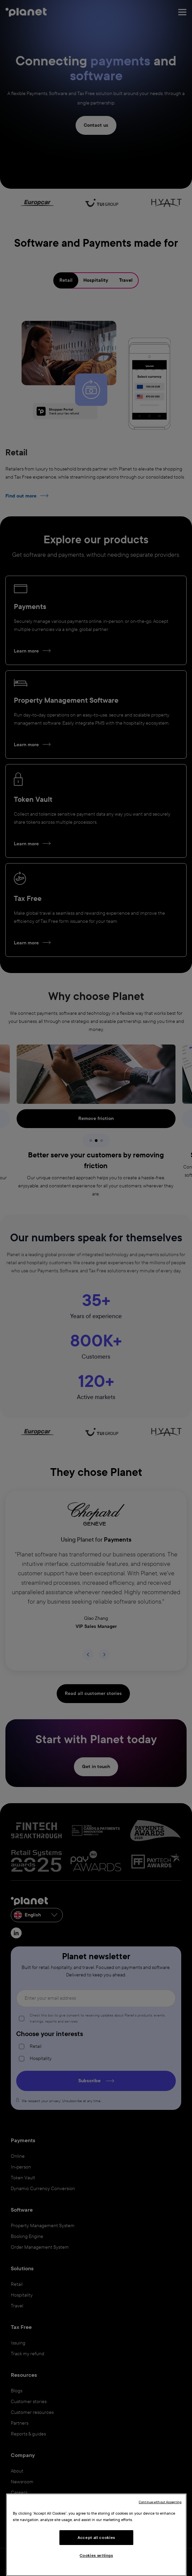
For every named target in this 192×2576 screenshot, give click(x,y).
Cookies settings (96, 2555)
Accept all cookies (96, 2537)
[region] (96, 2534)
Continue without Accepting (160, 2502)
